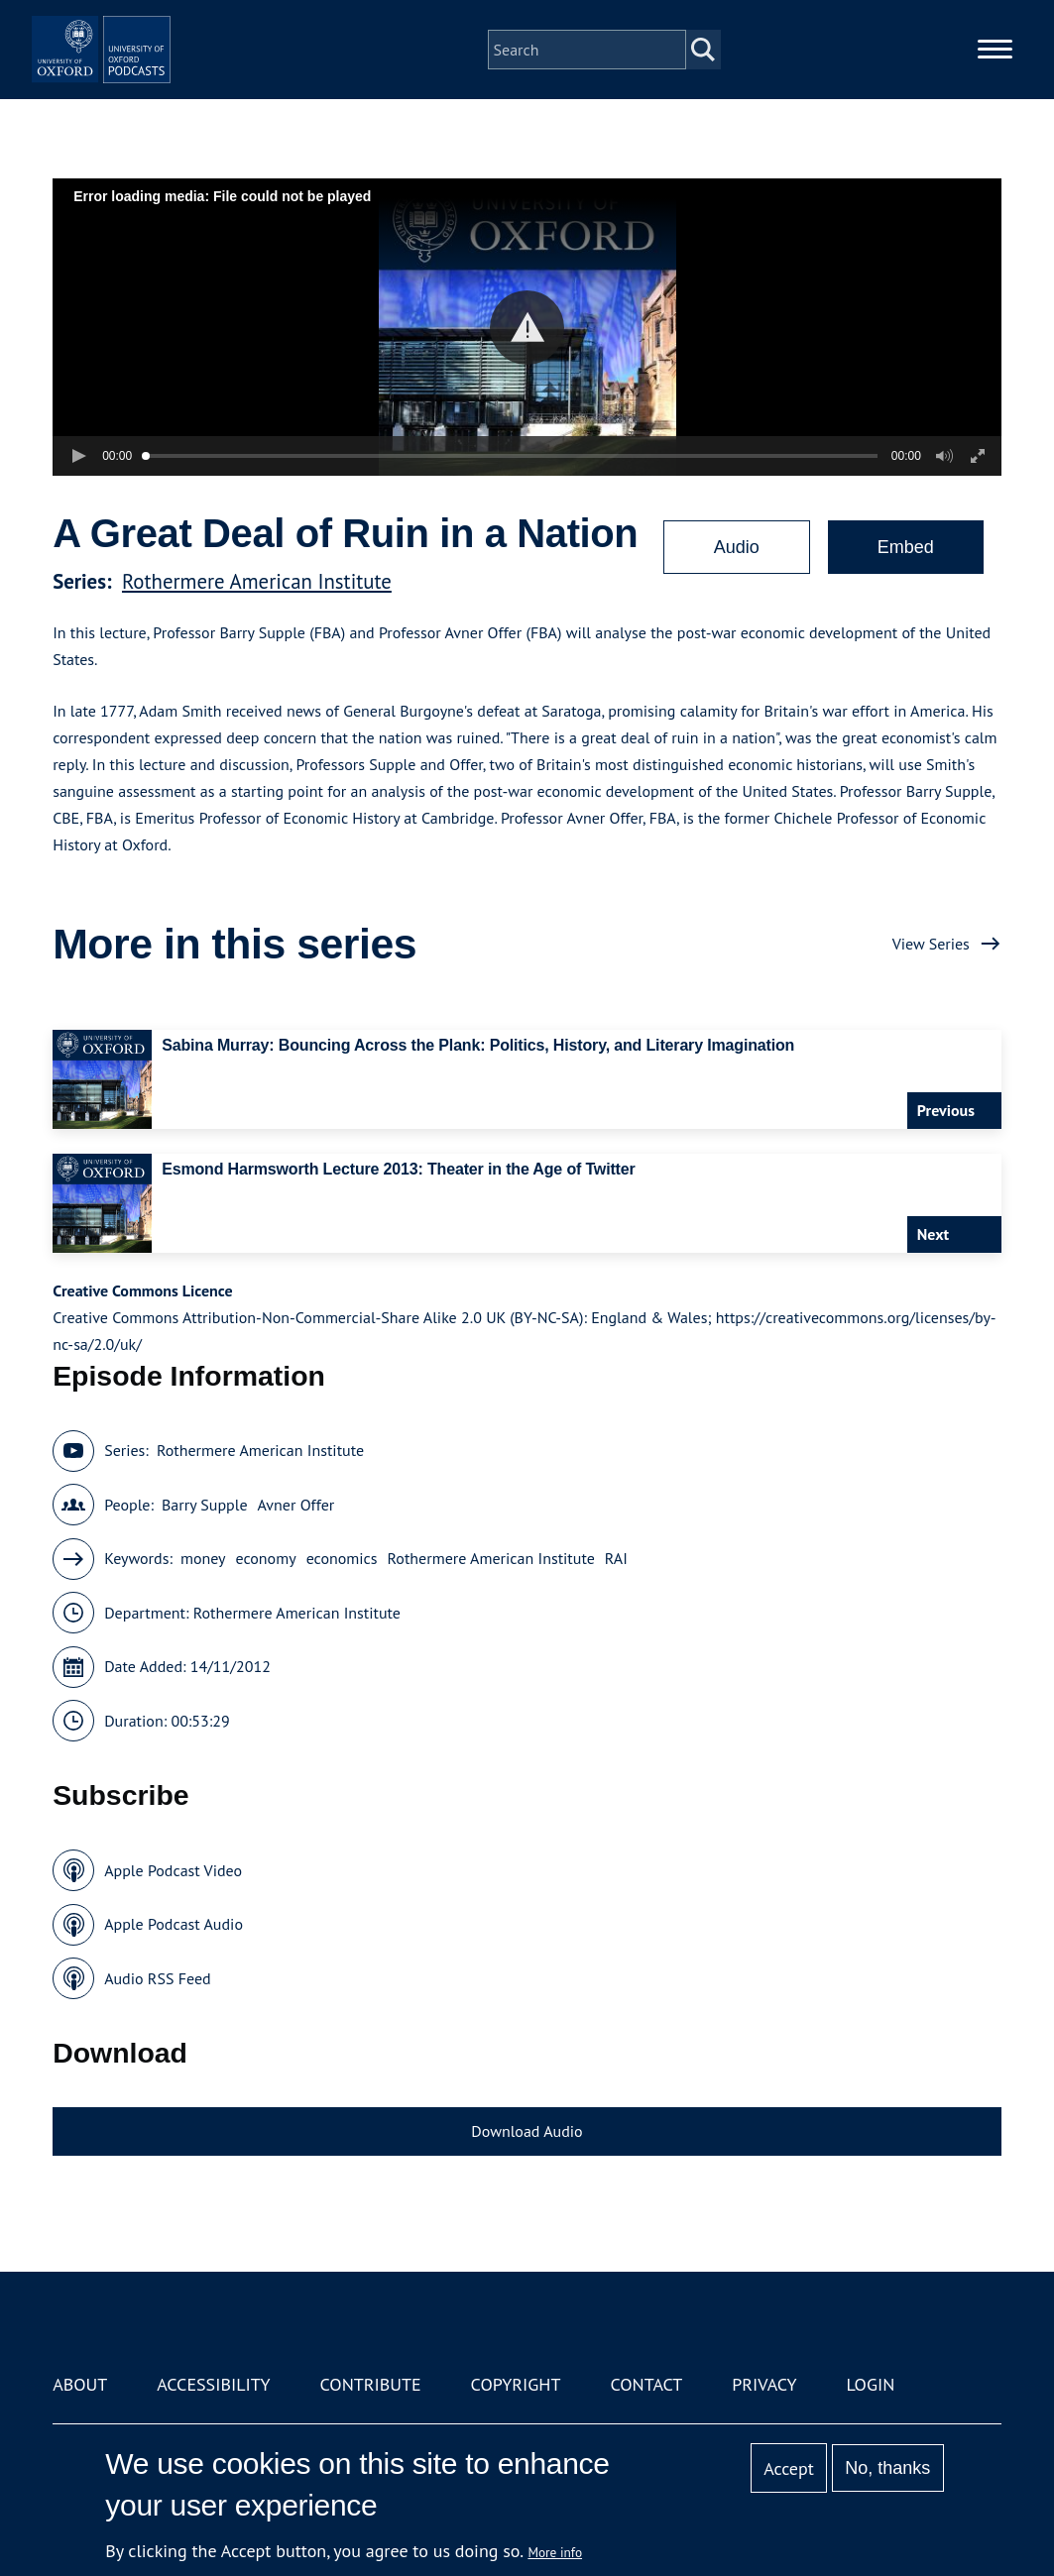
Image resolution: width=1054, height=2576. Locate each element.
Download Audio (526, 2131)
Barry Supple (205, 1504)
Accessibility (213, 2384)
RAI (616, 1558)
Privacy (764, 2384)
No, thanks (887, 2468)
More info (554, 2552)
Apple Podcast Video (173, 1870)
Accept (788, 2468)
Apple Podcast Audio (173, 1924)
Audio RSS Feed (157, 1978)
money (203, 1558)
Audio (737, 547)
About (80, 2384)
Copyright (516, 2384)
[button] (527, 327)
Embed (906, 547)
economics (342, 1558)
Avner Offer (296, 1504)
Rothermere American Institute (257, 581)
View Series (931, 943)
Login (870, 2384)
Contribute (370, 2384)
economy (265, 1558)
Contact (646, 2384)
